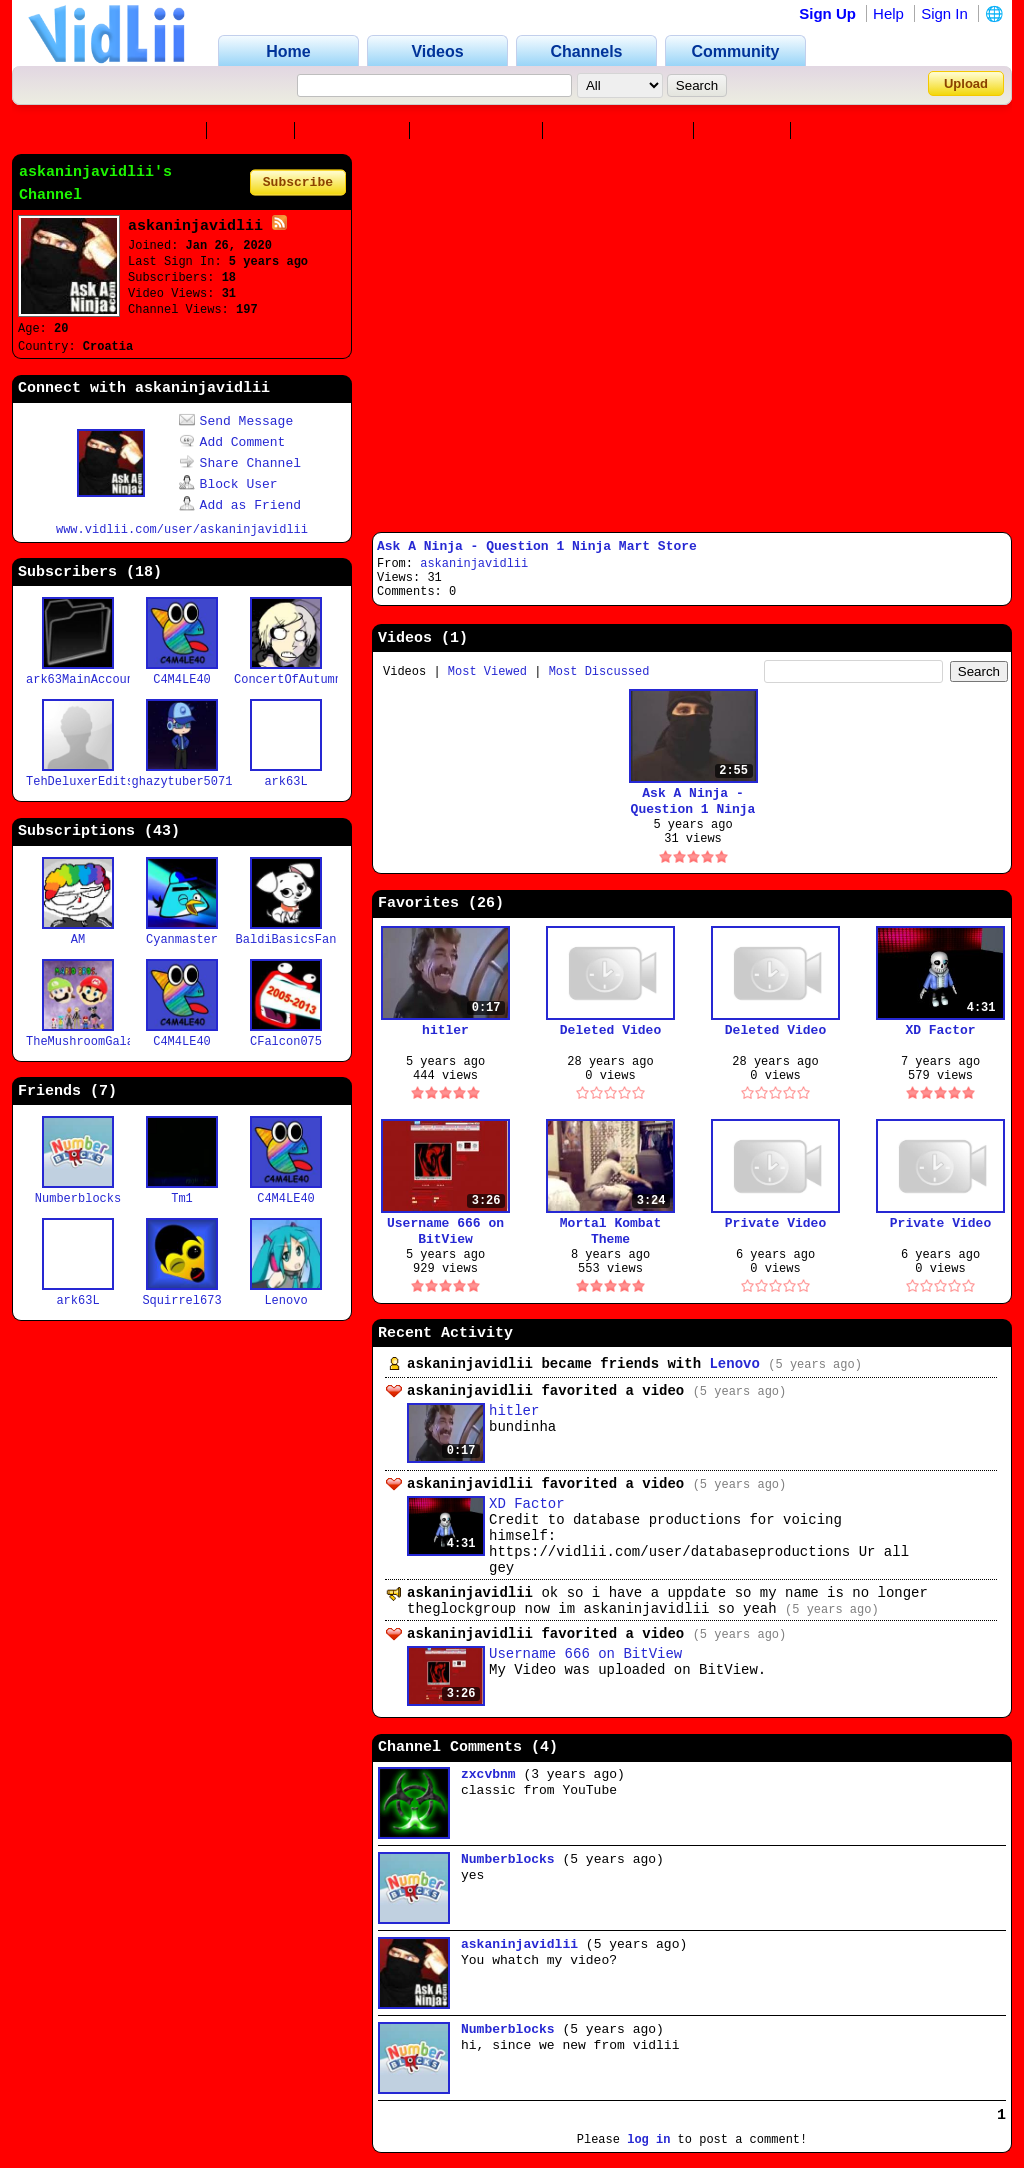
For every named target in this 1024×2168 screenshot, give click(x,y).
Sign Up (827, 13)
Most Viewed (487, 672)
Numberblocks (78, 1199)
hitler (445, 1030)
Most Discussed (599, 672)
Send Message (236, 421)
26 (486, 903)
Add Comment (232, 442)
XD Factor (940, 1030)
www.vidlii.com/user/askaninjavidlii (182, 530)
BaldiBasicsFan (286, 940)
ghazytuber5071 (182, 782)
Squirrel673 (181, 1301)
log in (648, 2140)
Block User (228, 484)
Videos (255, 130)
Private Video (775, 1223)
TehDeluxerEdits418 (91, 782)
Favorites (356, 130)
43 (162, 831)
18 (144, 572)
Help (888, 13)
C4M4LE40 (182, 680)
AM (78, 940)
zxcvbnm (488, 1774)
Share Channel (240, 463)
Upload (966, 83)
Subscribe (298, 182)
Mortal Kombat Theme (610, 1231)
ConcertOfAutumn (288, 680)
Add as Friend (240, 505)
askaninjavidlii (474, 564)
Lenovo (285, 1301)
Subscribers (480, 130)
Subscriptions (622, 130)
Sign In (944, 13)
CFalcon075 (286, 1042)
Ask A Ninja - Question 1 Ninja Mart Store (537, 546)
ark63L (285, 782)
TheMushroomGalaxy (87, 1042)
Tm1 (182, 1199)
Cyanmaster (182, 940)
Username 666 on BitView (445, 1231)
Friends (746, 130)
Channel (162, 130)
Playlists (852, 130)
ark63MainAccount (83, 680)
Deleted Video (610, 1030)
